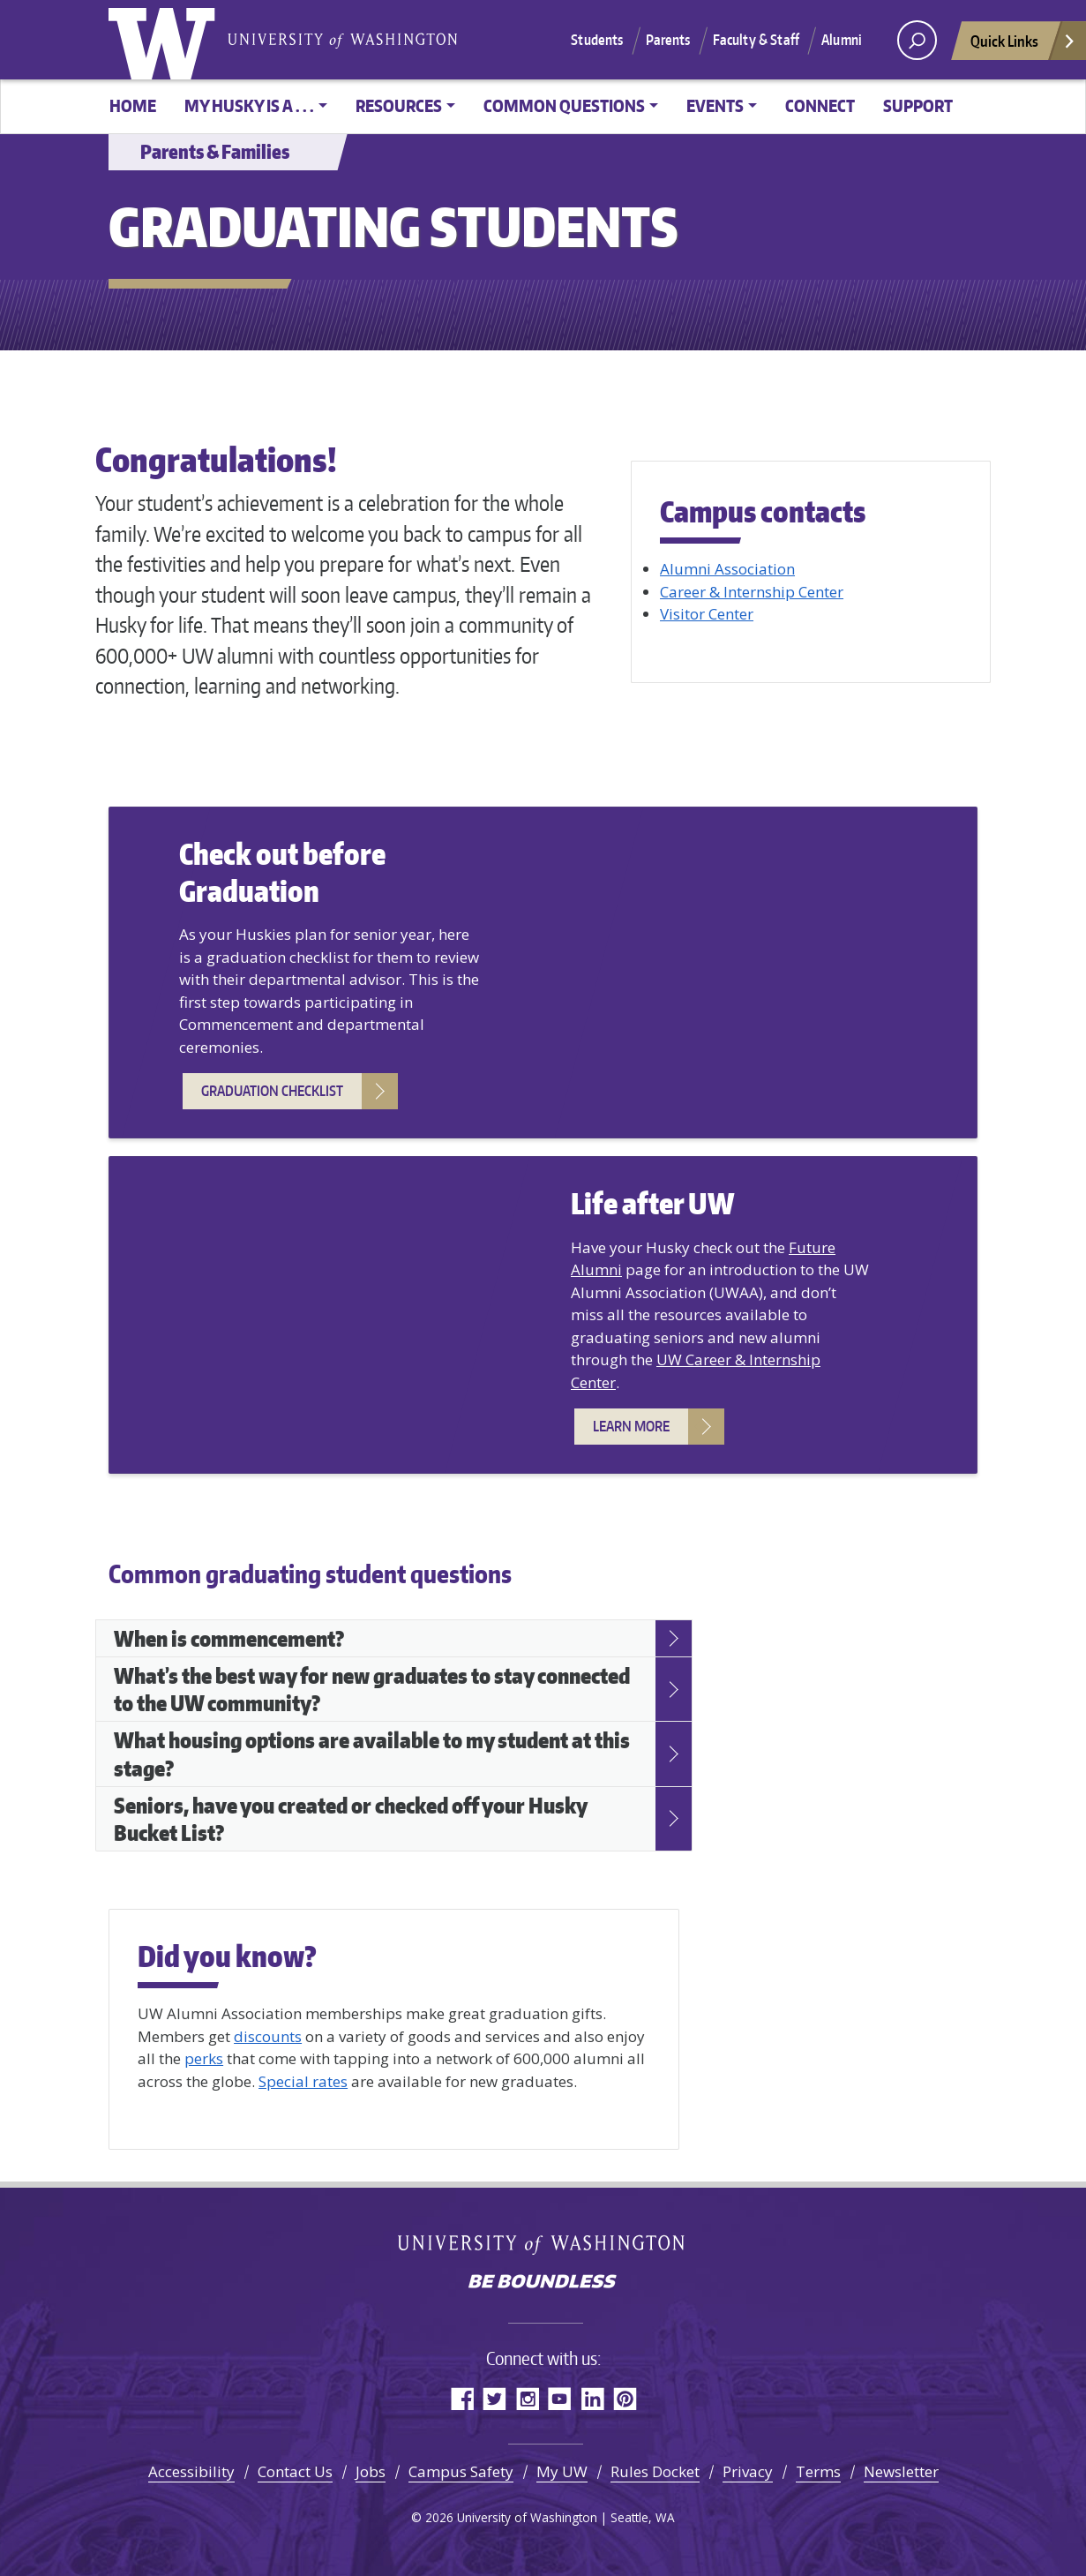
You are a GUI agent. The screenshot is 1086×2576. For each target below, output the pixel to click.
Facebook (462, 2398)
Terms (818, 2471)
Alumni (841, 40)
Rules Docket (655, 2471)
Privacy (748, 2471)
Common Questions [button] (564, 105)
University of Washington (166, 39)
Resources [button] (399, 105)
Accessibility (191, 2471)
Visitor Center (706, 614)
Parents (668, 40)
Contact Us (295, 2471)
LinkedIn (592, 2398)
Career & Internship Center (751, 592)
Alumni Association (727, 569)
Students (597, 40)
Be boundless (543, 2283)
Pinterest (625, 2398)
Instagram (527, 2398)
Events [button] (715, 105)
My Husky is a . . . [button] (249, 105)
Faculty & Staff (756, 40)
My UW (562, 2471)
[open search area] (917, 40)
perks (203, 2058)
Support (918, 105)
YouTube (560, 2398)
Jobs (371, 2471)
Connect (820, 105)
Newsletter (901, 2471)
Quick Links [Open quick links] (1023, 45)
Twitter (494, 2398)
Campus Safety (460, 2471)
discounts (268, 2036)
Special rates (303, 2081)
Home (132, 105)
